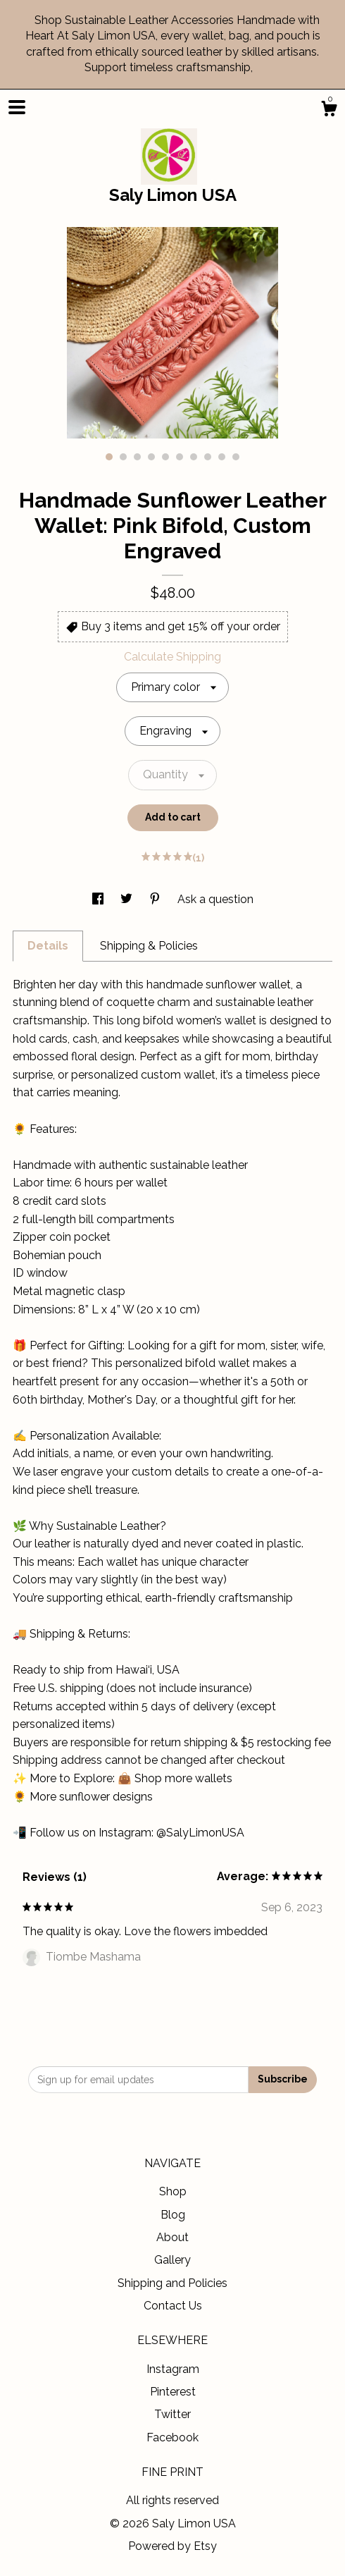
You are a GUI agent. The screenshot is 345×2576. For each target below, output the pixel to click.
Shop (173, 2191)
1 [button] (109, 456)
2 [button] (123, 456)
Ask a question (215, 899)
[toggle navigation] (16, 107)
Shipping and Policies (172, 2283)
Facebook (172, 2437)
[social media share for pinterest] (156, 899)
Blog (173, 2214)
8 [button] (207, 456)
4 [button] (151, 456)
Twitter (172, 2414)
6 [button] (179, 456)
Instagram (172, 2369)
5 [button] (165, 456)
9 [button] (221, 456)
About (172, 2237)
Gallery (172, 2260)
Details (47, 945)
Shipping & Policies (149, 945)
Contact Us (173, 2305)
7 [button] (193, 456)
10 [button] (235, 456)
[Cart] (329, 110)
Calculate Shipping (172, 656)
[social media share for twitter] (127, 899)
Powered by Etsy (172, 2546)
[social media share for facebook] (99, 899)
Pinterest (173, 2391)
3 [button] (137, 456)
